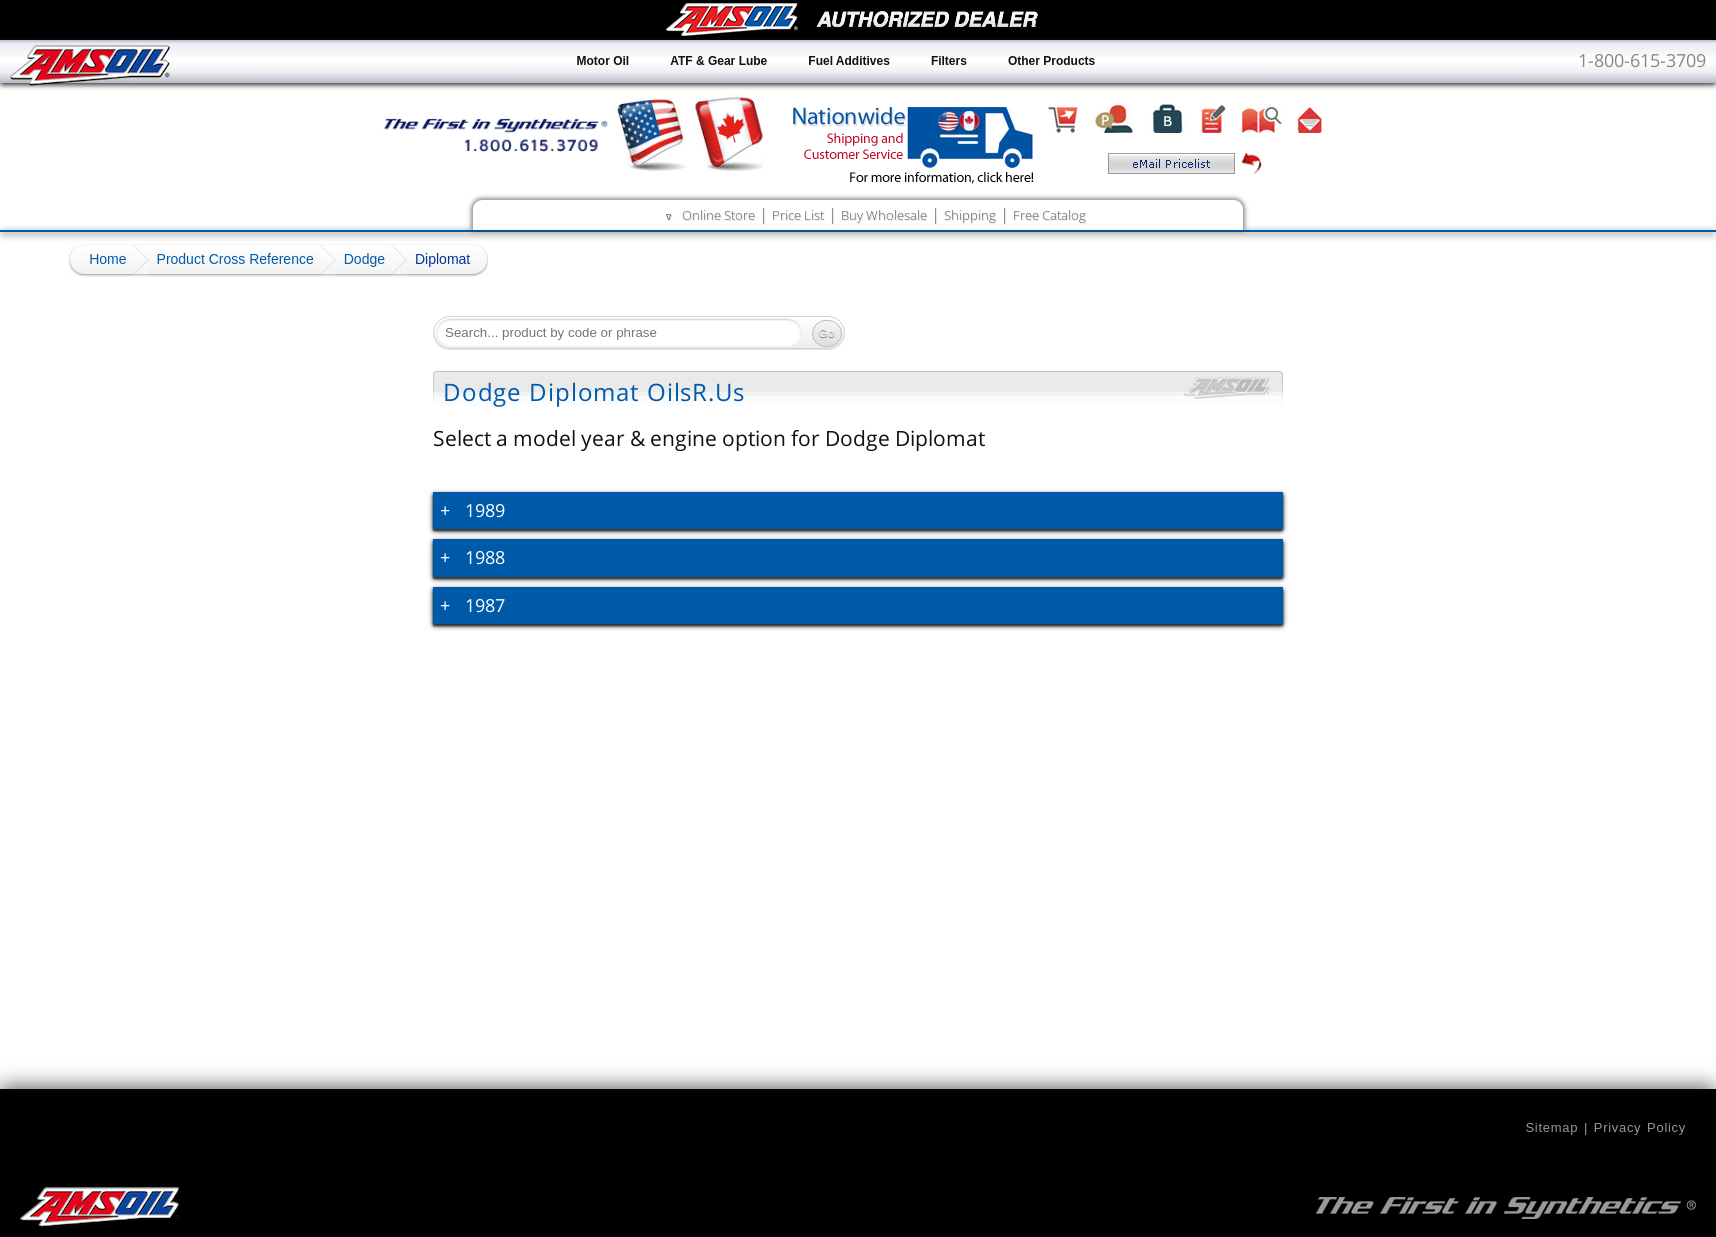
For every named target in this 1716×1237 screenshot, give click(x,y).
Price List (798, 215)
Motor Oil (603, 61)
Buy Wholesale (884, 215)
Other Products (1051, 61)
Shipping (970, 215)
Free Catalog (1049, 215)
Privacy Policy (1640, 1127)
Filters (949, 61)
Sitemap (1551, 1127)
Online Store (718, 215)
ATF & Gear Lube (718, 61)
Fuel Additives (849, 61)
